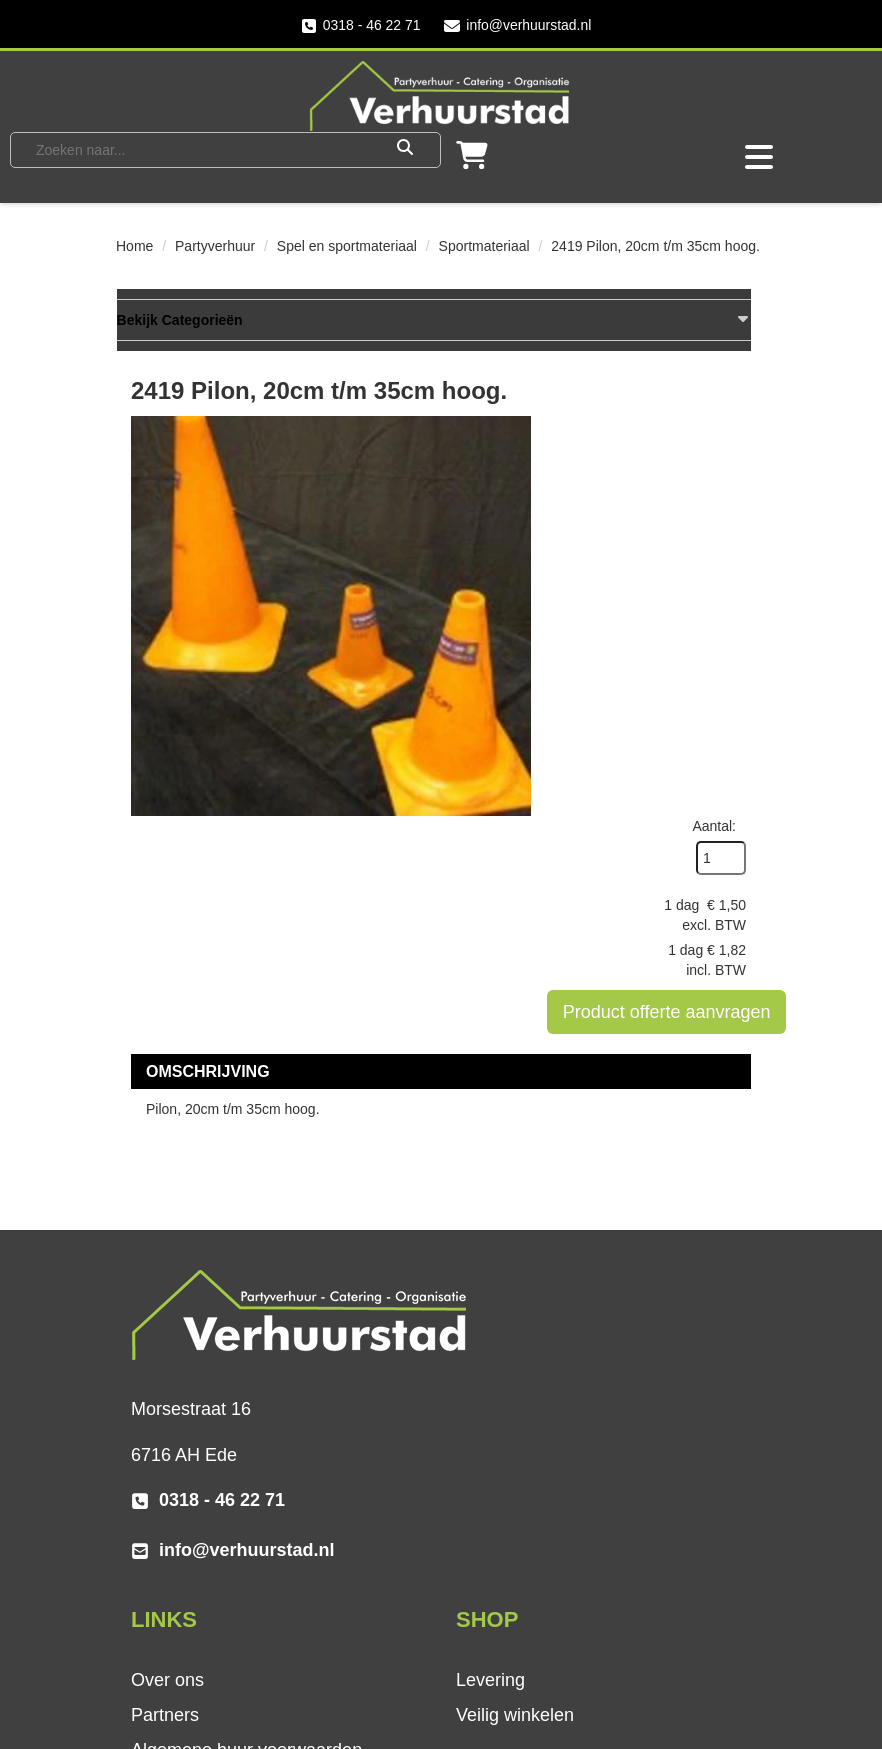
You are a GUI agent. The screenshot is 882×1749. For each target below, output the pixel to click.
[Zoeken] (405, 149)
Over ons (492, 1146)
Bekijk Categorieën (433, 320)
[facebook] (151, 1662)
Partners (490, 1181)
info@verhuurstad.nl (518, 25)
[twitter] (191, 1662)
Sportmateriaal (484, 246)
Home (134, 246)
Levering (165, 1464)
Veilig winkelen (190, 1499)
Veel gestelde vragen (540, 1464)
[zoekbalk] (195, 149)
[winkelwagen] (472, 160)
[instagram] (231, 1662)
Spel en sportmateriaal (347, 246)
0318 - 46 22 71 (360, 25)
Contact (487, 1499)
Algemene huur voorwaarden (571, 1216)
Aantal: (714, 428)
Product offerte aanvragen (684, 614)
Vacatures (496, 1534)
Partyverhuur (215, 246)
